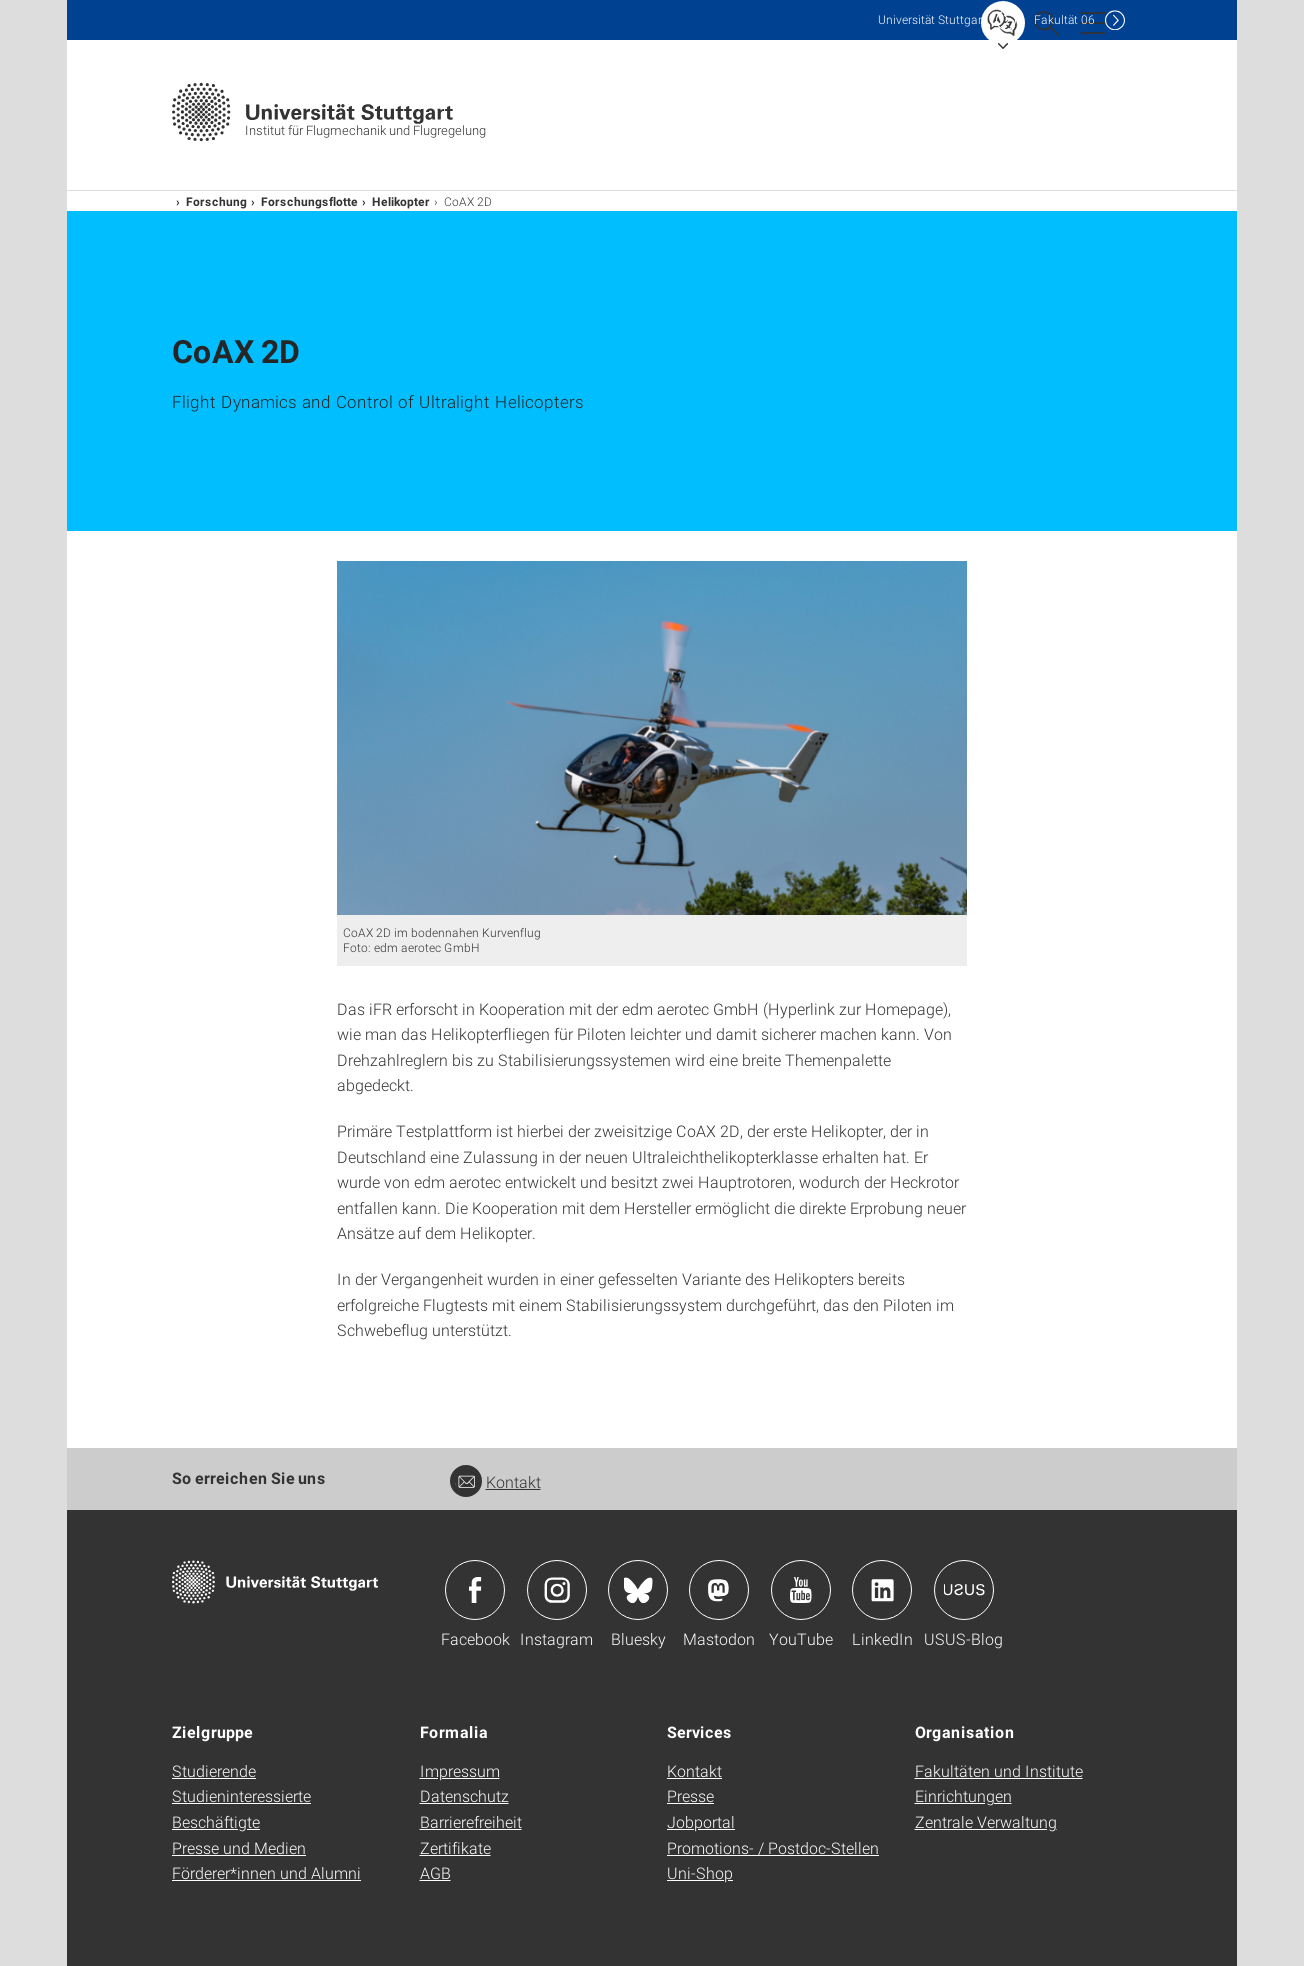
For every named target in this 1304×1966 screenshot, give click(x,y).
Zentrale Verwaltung (986, 1821)
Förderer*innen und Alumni (266, 1872)
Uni (932, 19)
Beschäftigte (216, 1821)
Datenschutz (464, 1795)
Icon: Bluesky (638, 1590)
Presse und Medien (239, 1847)
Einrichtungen (963, 1795)
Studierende (214, 1770)
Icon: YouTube (801, 1590)
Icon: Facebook (475, 1590)
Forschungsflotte (309, 201)
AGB (435, 1872)
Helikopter (401, 201)
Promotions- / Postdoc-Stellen (773, 1847)
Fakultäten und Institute (999, 1770)
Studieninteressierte (241, 1795)
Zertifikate (455, 1847)
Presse (690, 1795)
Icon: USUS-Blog (964, 1590)
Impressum (460, 1770)
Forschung (216, 201)
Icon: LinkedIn (882, 1590)
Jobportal (701, 1821)
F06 (1064, 19)
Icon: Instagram (557, 1590)
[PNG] (652, 738)
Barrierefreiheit (471, 1821)
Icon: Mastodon (719, 1590)
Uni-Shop (700, 1872)
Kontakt (495, 1481)
